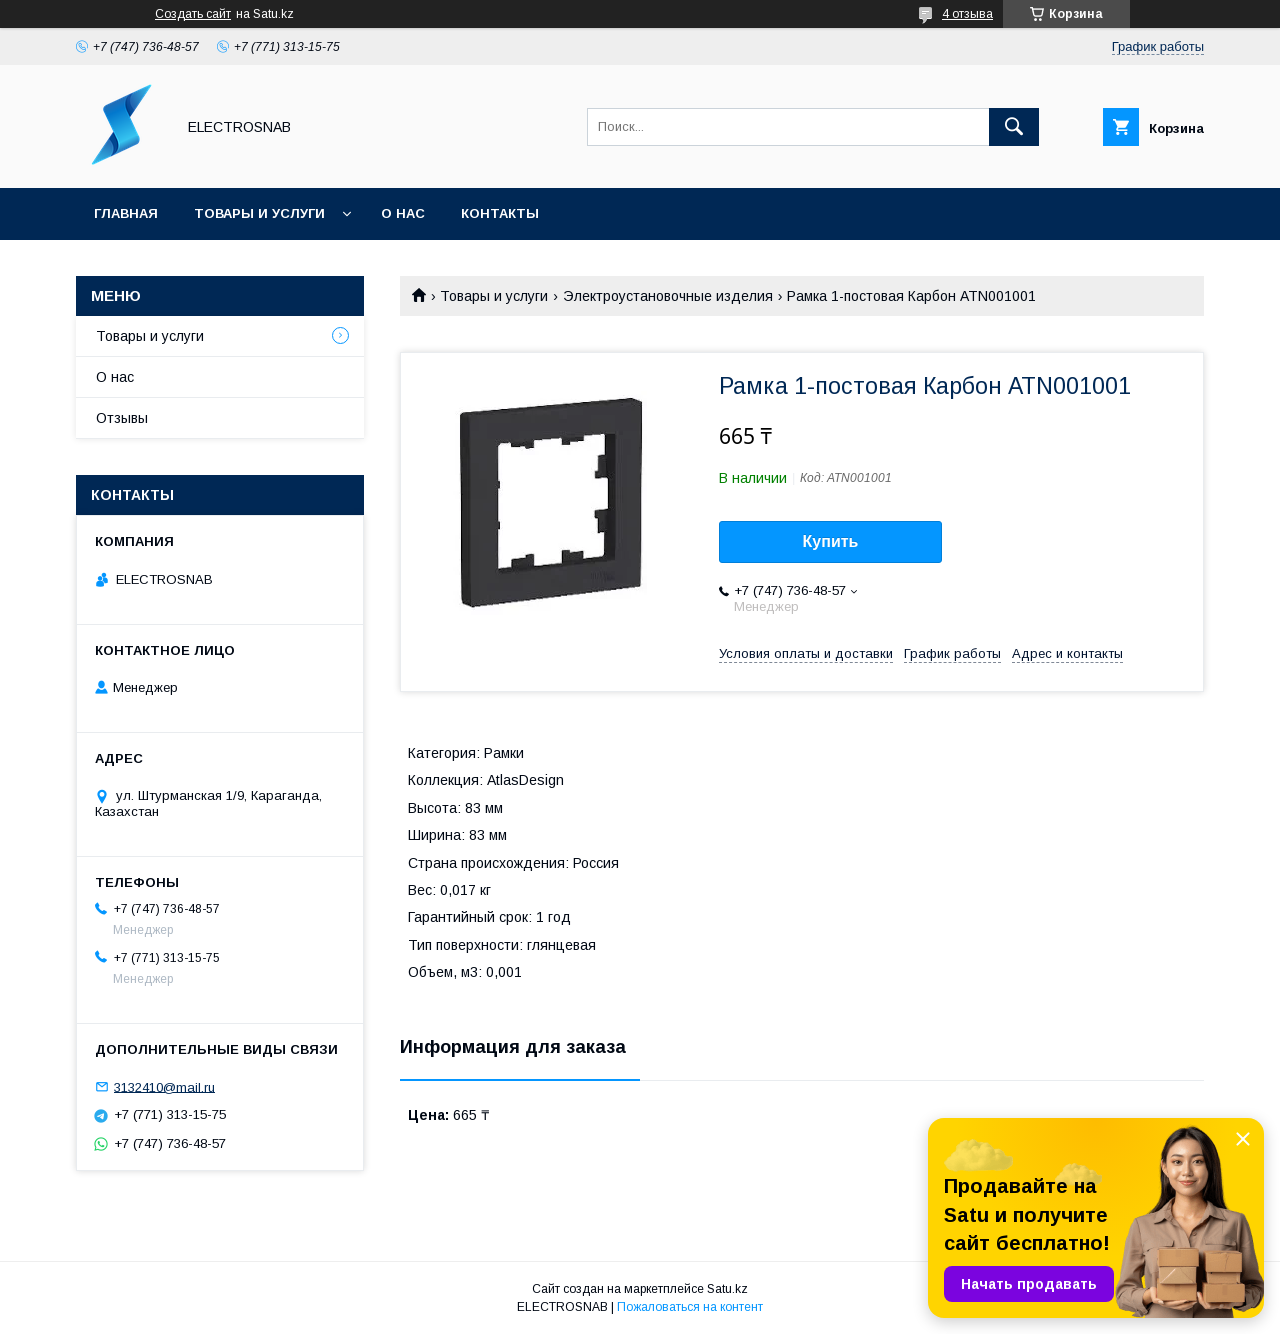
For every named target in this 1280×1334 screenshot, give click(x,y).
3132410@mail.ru (164, 1086)
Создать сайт (193, 14)
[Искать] (1014, 127)
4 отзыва (967, 14)
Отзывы (122, 418)
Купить (831, 541)
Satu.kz (727, 1289)
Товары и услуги (259, 213)
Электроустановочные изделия (668, 296)
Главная (126, 213)
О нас (403, 213)
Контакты (500, 213)
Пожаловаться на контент (690, 1307)
